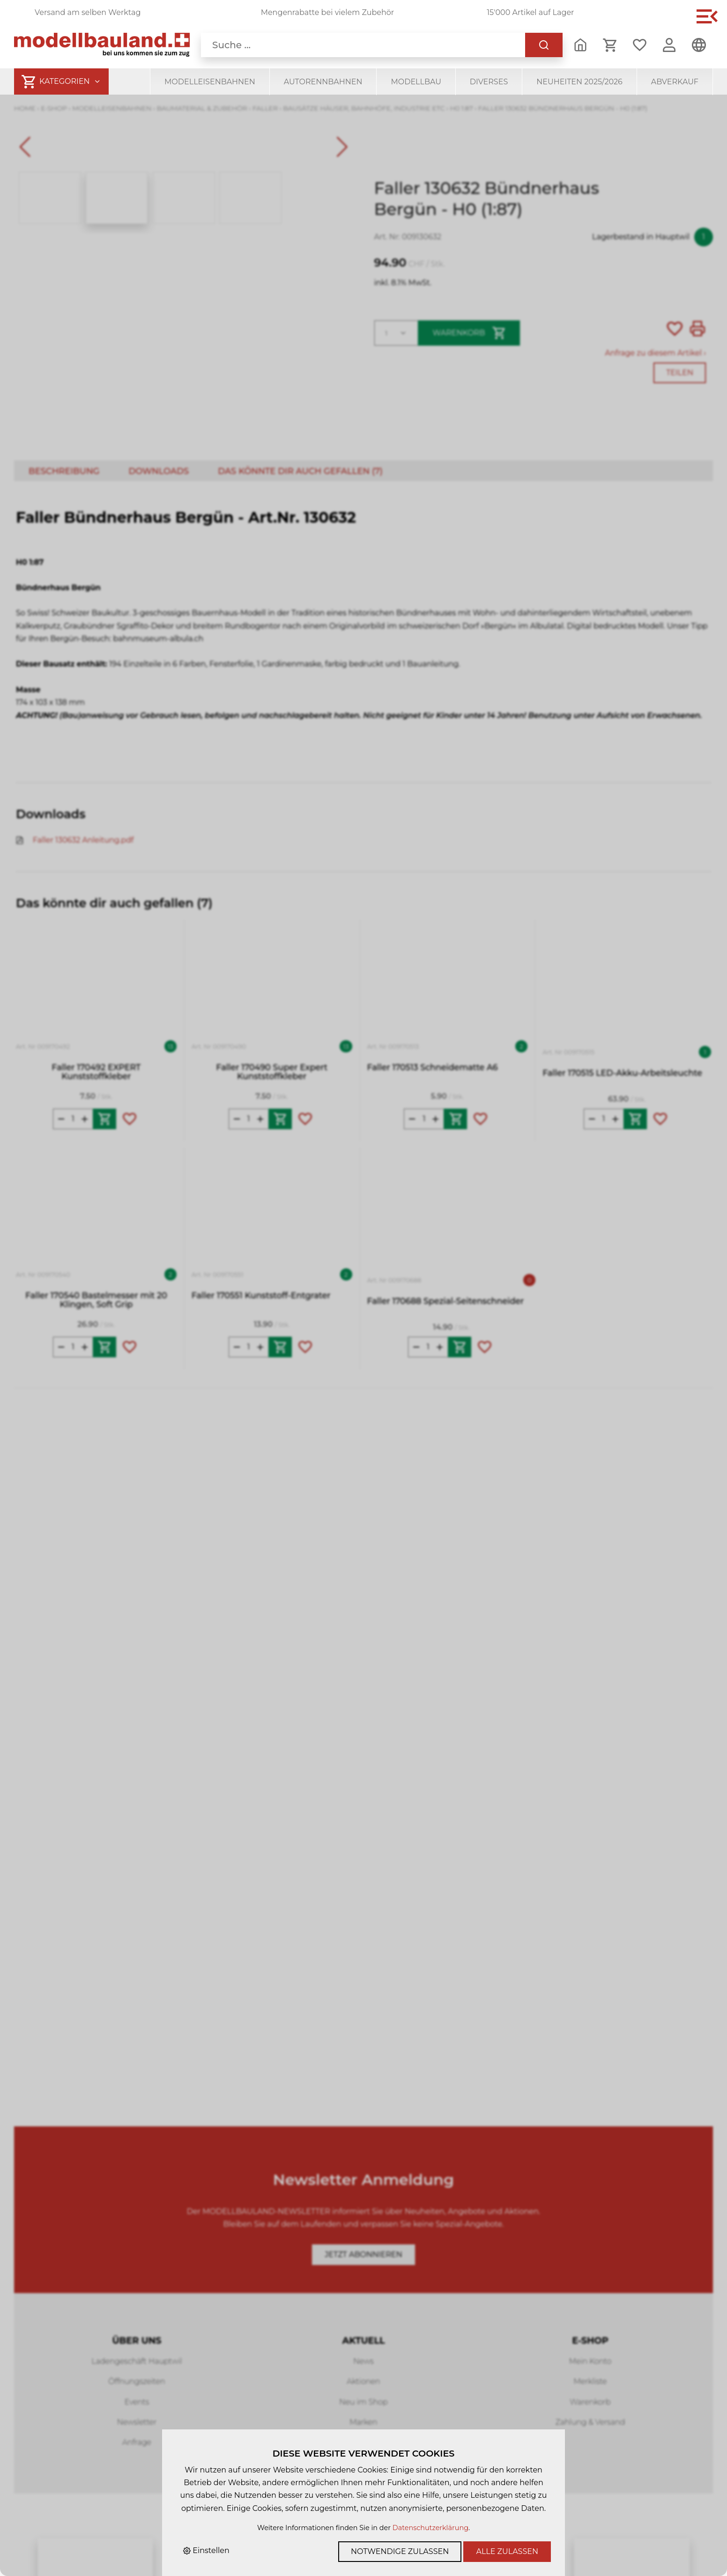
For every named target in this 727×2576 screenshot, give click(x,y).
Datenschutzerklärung (430, 2528)
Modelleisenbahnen (209, 81)
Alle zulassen (507, 2551)
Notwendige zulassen (400, 2551)
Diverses (489, 81)
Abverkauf (674, 81)
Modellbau (416, 81)
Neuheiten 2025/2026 (579, 81)
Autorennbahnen (323, 81)
